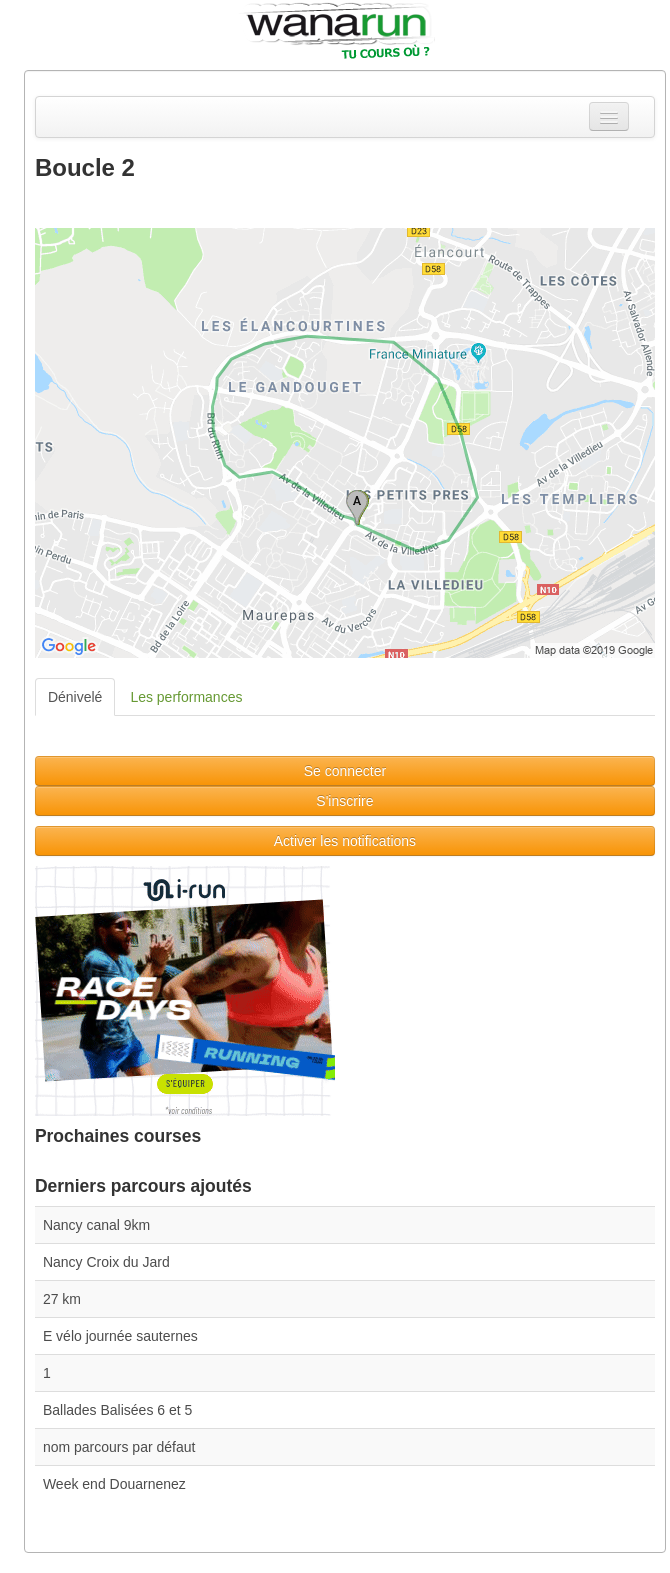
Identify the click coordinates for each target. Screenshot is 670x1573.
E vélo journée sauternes (120, 1336)
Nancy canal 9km (96, 1225)
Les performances (186, 697)
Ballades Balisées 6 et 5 (117, 1410)
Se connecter (345, 771)
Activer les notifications (345, 841)
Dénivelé (75, 697)
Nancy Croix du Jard (106, 1262)
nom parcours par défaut (119, 1447)
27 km (62, 1299)
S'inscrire (344, 801)
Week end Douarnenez (114, 1484)
